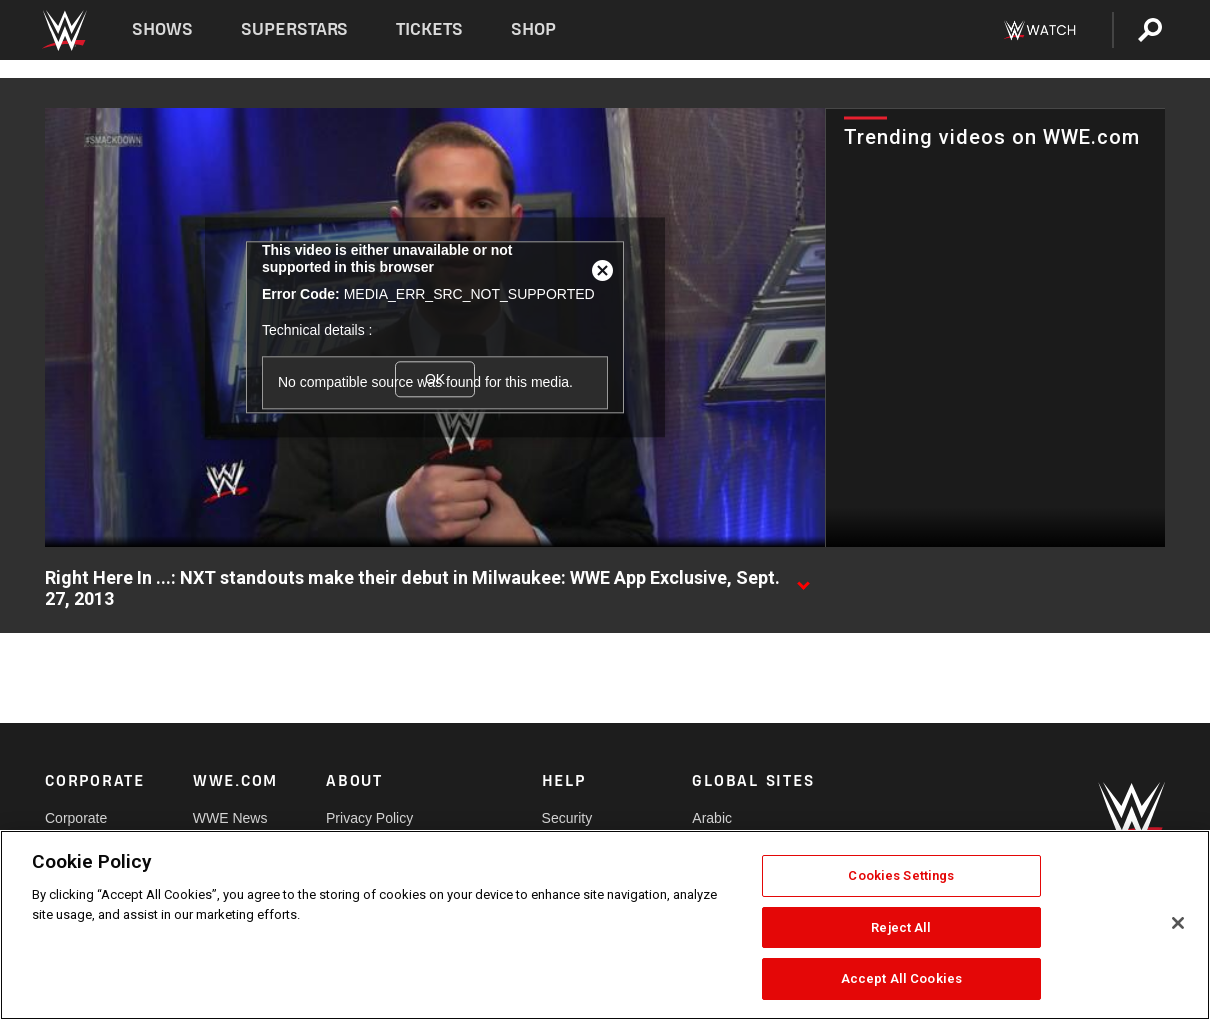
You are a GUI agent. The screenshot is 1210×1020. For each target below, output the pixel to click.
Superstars (295, 29)
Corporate (76, 818)
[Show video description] (803, 579)
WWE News (230, 818)
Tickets (429, 29)
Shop (533, 29)
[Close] (1178, 923)
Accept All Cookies (901, 978)
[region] (605, 925)
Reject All (901, 927)
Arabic (712, 818)
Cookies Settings (901, 875)
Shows (162, 29)
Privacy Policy (369, 818)
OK (435, 379)
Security (567, 818)
